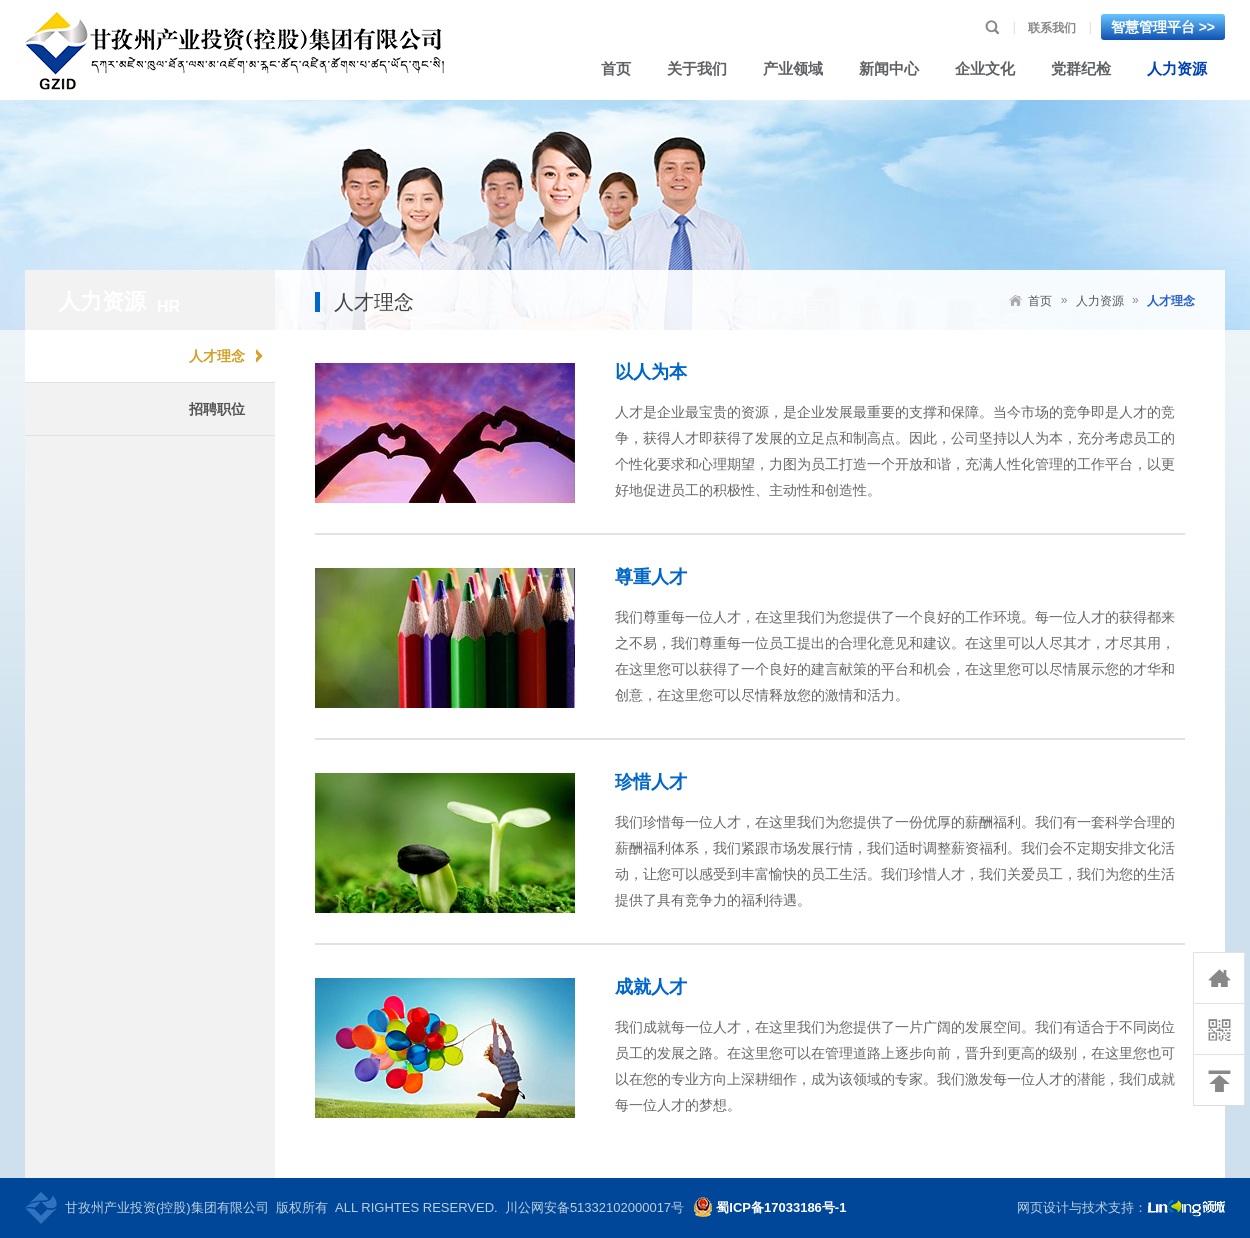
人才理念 (1171, 301)
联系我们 (1052, 28)
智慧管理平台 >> (1163, 27)
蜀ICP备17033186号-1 (781, 1207)
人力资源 (1100, 301)
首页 (1040, 301)
